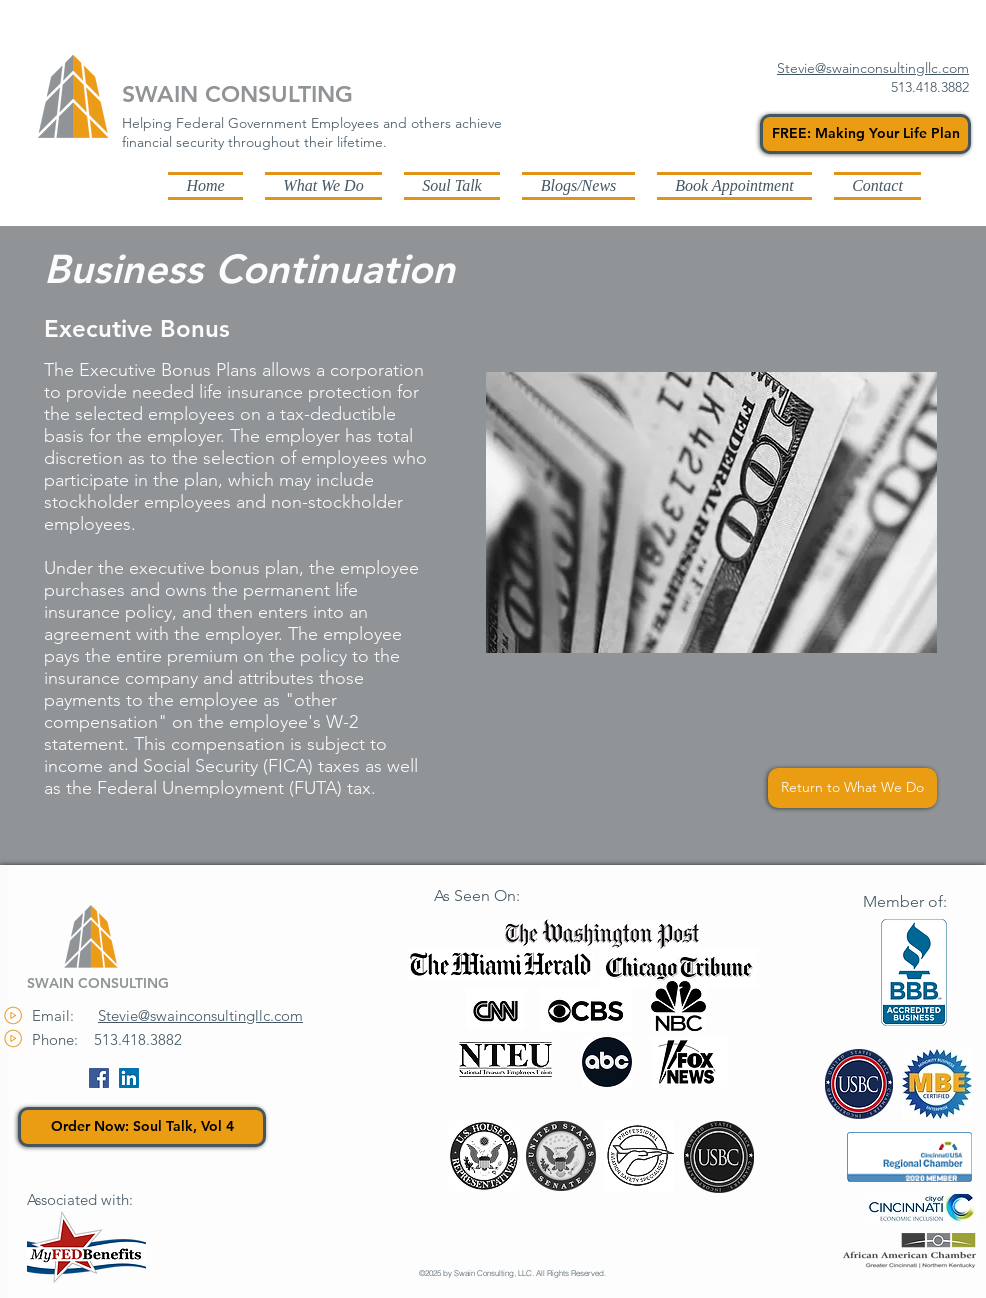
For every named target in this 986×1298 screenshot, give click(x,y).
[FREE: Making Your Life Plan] (865, 134)
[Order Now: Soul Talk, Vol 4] (142, 1127)
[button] (578, 185)
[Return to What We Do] (852, 788)
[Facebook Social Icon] (99, 1078)
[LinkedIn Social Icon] (129, 1078)
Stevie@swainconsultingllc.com (200, 1015)
